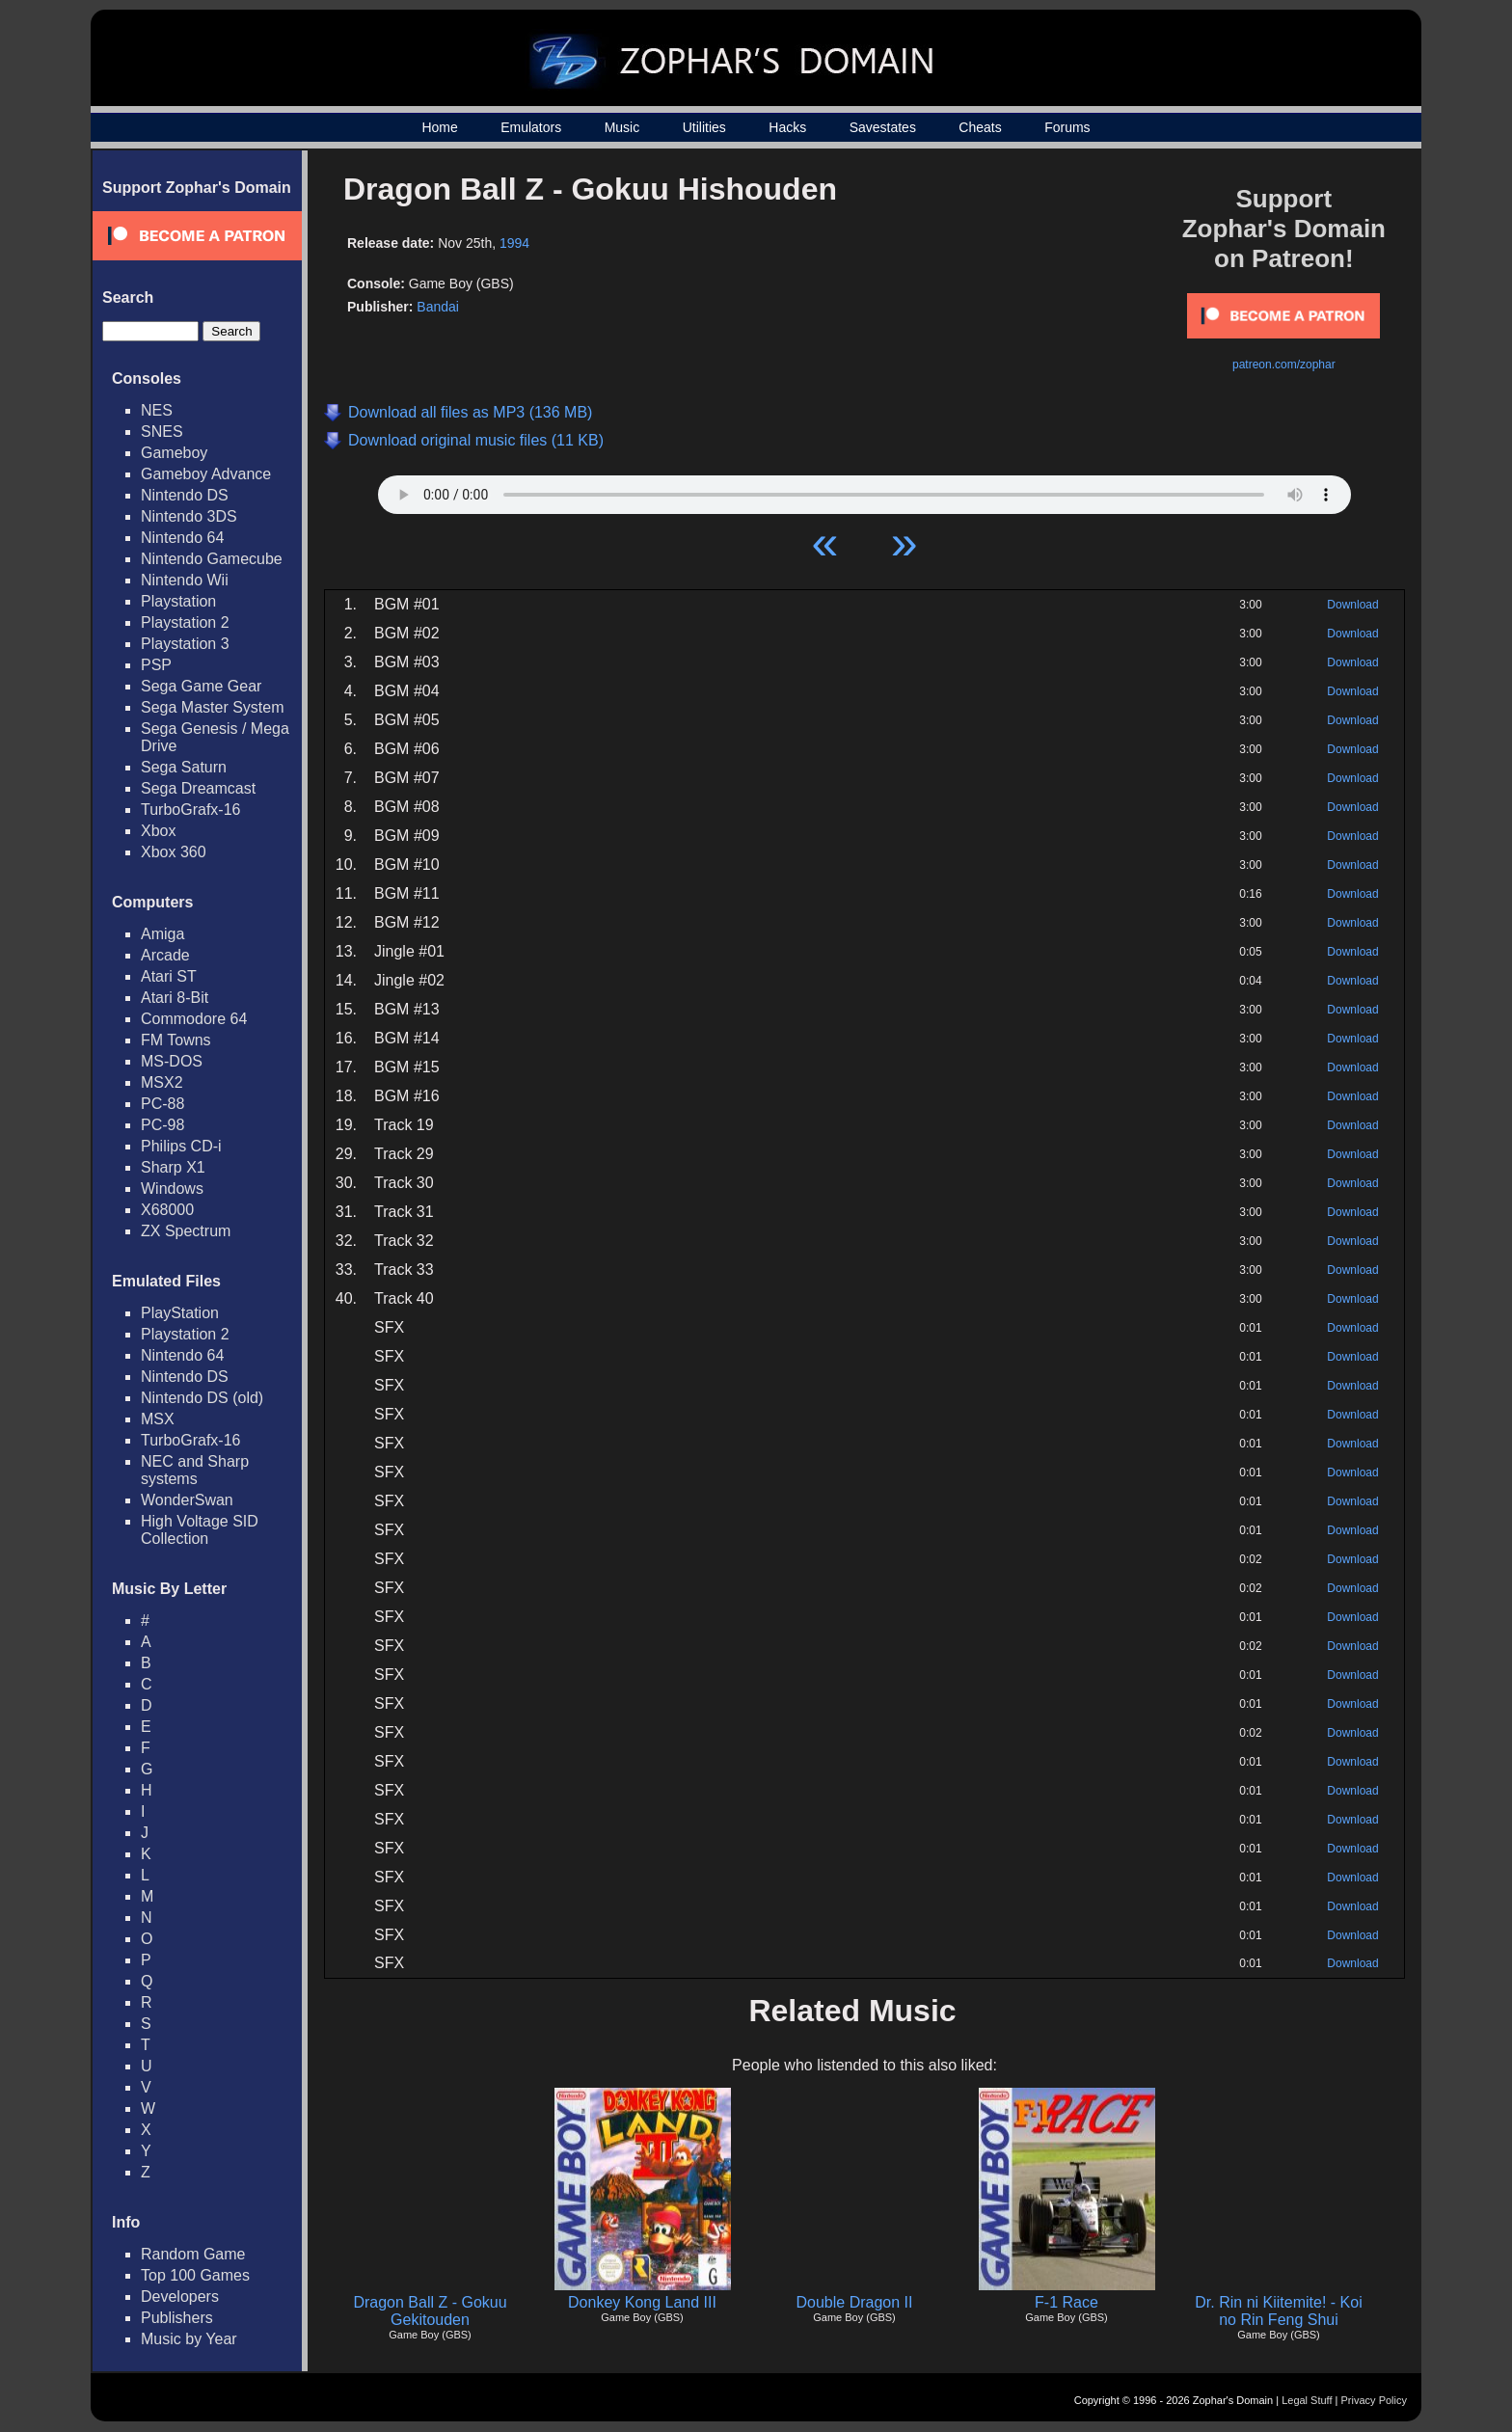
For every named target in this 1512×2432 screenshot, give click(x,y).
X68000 (167, 1210)
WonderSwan (187, 1500)
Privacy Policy (1374, 2400)
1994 (514, 243)
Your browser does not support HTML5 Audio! (864, 490)
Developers (180, 2296)
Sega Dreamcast (198, 788)
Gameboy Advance (206, 474)
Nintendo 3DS (189, 516)
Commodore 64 (194, 1019)
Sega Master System (212, 707)
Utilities (704, 127)
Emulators (530, 127)
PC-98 (162, 1125)
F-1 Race (1066, 2302)
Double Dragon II (854, 2302)
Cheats (979, 127)
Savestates (883, 127)
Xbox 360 (173, 852)
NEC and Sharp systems (195, 1470)
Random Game (193, 2254)
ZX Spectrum (185, 1231)
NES (157, 410)
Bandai (438, 306)
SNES (162, 431)
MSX (158, 1419)
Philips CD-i (181, 1146)
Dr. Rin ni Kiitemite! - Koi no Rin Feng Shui (1278, 2311)
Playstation (178, 601)
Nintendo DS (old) (202, 1398)
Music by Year (189, 2339)
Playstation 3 (185, 643)
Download (1352, 604)
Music (622, 127)
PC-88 (162, 1103)
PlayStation (180, 1313)
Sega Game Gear (201, 686)
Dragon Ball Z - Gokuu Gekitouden (429, 2311)
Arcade (165, 955)
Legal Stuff (1307, 2400)
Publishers (177, 2318)
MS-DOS (171, 1061)
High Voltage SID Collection (199, 1530)
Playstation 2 (185, 622)
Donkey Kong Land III (642, 2302)
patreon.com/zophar (1284, 364)
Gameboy (174, 453)
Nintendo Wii (185, 580)
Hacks (787, 127)
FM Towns (176, 1040)
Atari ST (169, 976)
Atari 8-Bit (174, 997)
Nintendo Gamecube (212, 559)
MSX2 (162, 1082)
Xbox (158, 831)
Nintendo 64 (182, 537)
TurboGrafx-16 (190, 809)
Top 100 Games (195, 2275)
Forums (1067, 127)
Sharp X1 (173, 1167)
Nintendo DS (185, 495)
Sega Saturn (184, 767)
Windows (172, 1188)
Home (439, 127)
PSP (156, 665)
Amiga (162, 934)
